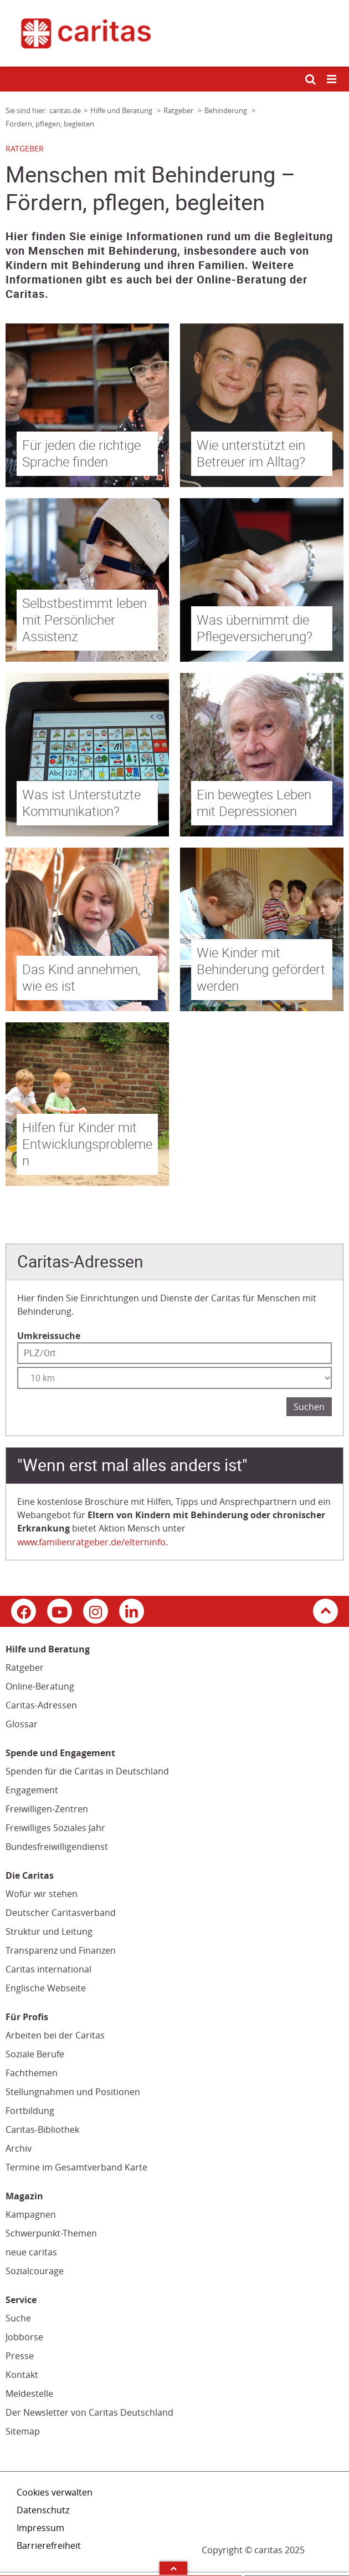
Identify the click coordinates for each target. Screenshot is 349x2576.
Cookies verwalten (55, 2492)
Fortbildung (30, 2111)
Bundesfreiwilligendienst (57, 1846)
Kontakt (22, 2375)
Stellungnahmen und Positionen (73, 2092)
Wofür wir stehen (42, 1894)
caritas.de (65, 110)
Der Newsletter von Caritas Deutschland (89, 2412)
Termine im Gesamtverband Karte (76, 2167)
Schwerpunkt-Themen (51, 2233)
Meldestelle (29, 2393)
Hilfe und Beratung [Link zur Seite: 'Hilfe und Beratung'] (122, 110)
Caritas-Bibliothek (42, 2129)
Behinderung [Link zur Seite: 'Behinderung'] (226, 110)
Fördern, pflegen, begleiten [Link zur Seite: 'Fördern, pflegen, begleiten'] (50, 124)
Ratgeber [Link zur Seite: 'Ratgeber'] (179, 110)
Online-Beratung (40, 1686)
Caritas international (48, 1969)
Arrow (173, 2568)
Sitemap (23, 2431)
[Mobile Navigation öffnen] (332, 80)
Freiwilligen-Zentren (47, 1809)
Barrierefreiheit (49, 2545)
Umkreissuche (48, 1336)
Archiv (19, 2148)
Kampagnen (31, 2214)
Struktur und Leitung (49, 1931)
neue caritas (31, 2252)
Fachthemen (32, 2073)
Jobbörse (24, 2337)
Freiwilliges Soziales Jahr (55, 1828)
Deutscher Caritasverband (61, 1912)
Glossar (22, 1724)
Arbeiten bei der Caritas (55, 2035)
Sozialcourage (35, 2271)
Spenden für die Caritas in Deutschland (87, 1771)
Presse (20, 2356)
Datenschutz (43, 2510)
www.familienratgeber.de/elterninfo (91, 1542)
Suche (18, 2318)
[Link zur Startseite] (174, 33)
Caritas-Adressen (41, 1705)
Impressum (40, 2528)
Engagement (32, 1790)
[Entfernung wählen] (174, 1378)
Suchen (309, 1407)
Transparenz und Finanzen (61, 1950)
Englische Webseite (46, 1988)
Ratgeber (25, 1667)
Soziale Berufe (35, 2054)
